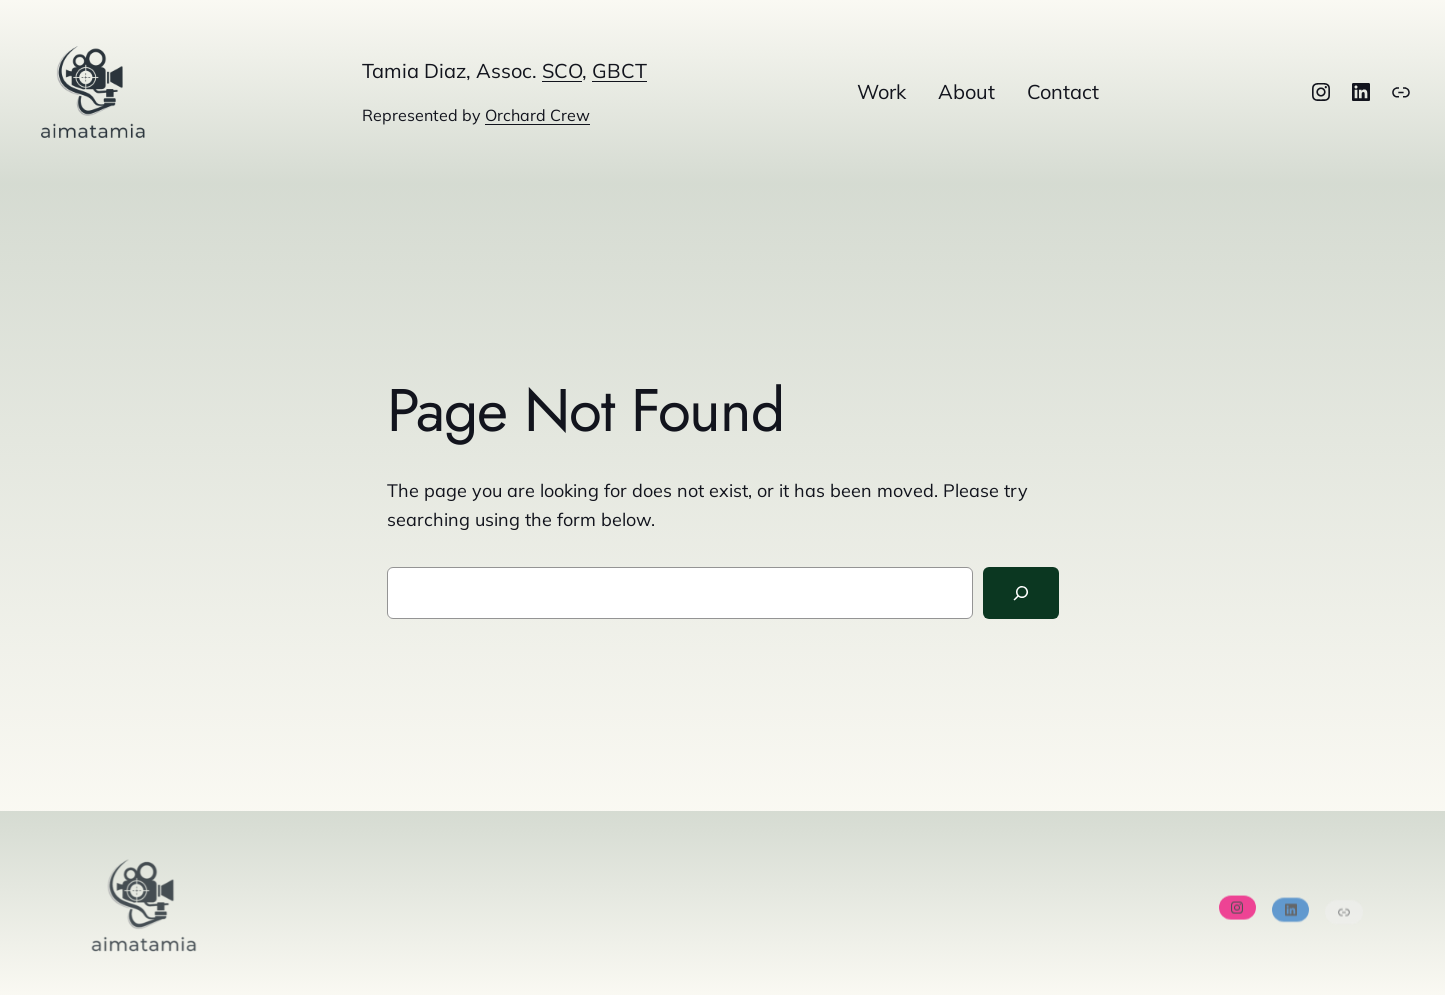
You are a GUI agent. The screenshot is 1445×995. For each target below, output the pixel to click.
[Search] (1021, 593)
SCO (562, 70)
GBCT (619, 70)
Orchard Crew (537, 115)
